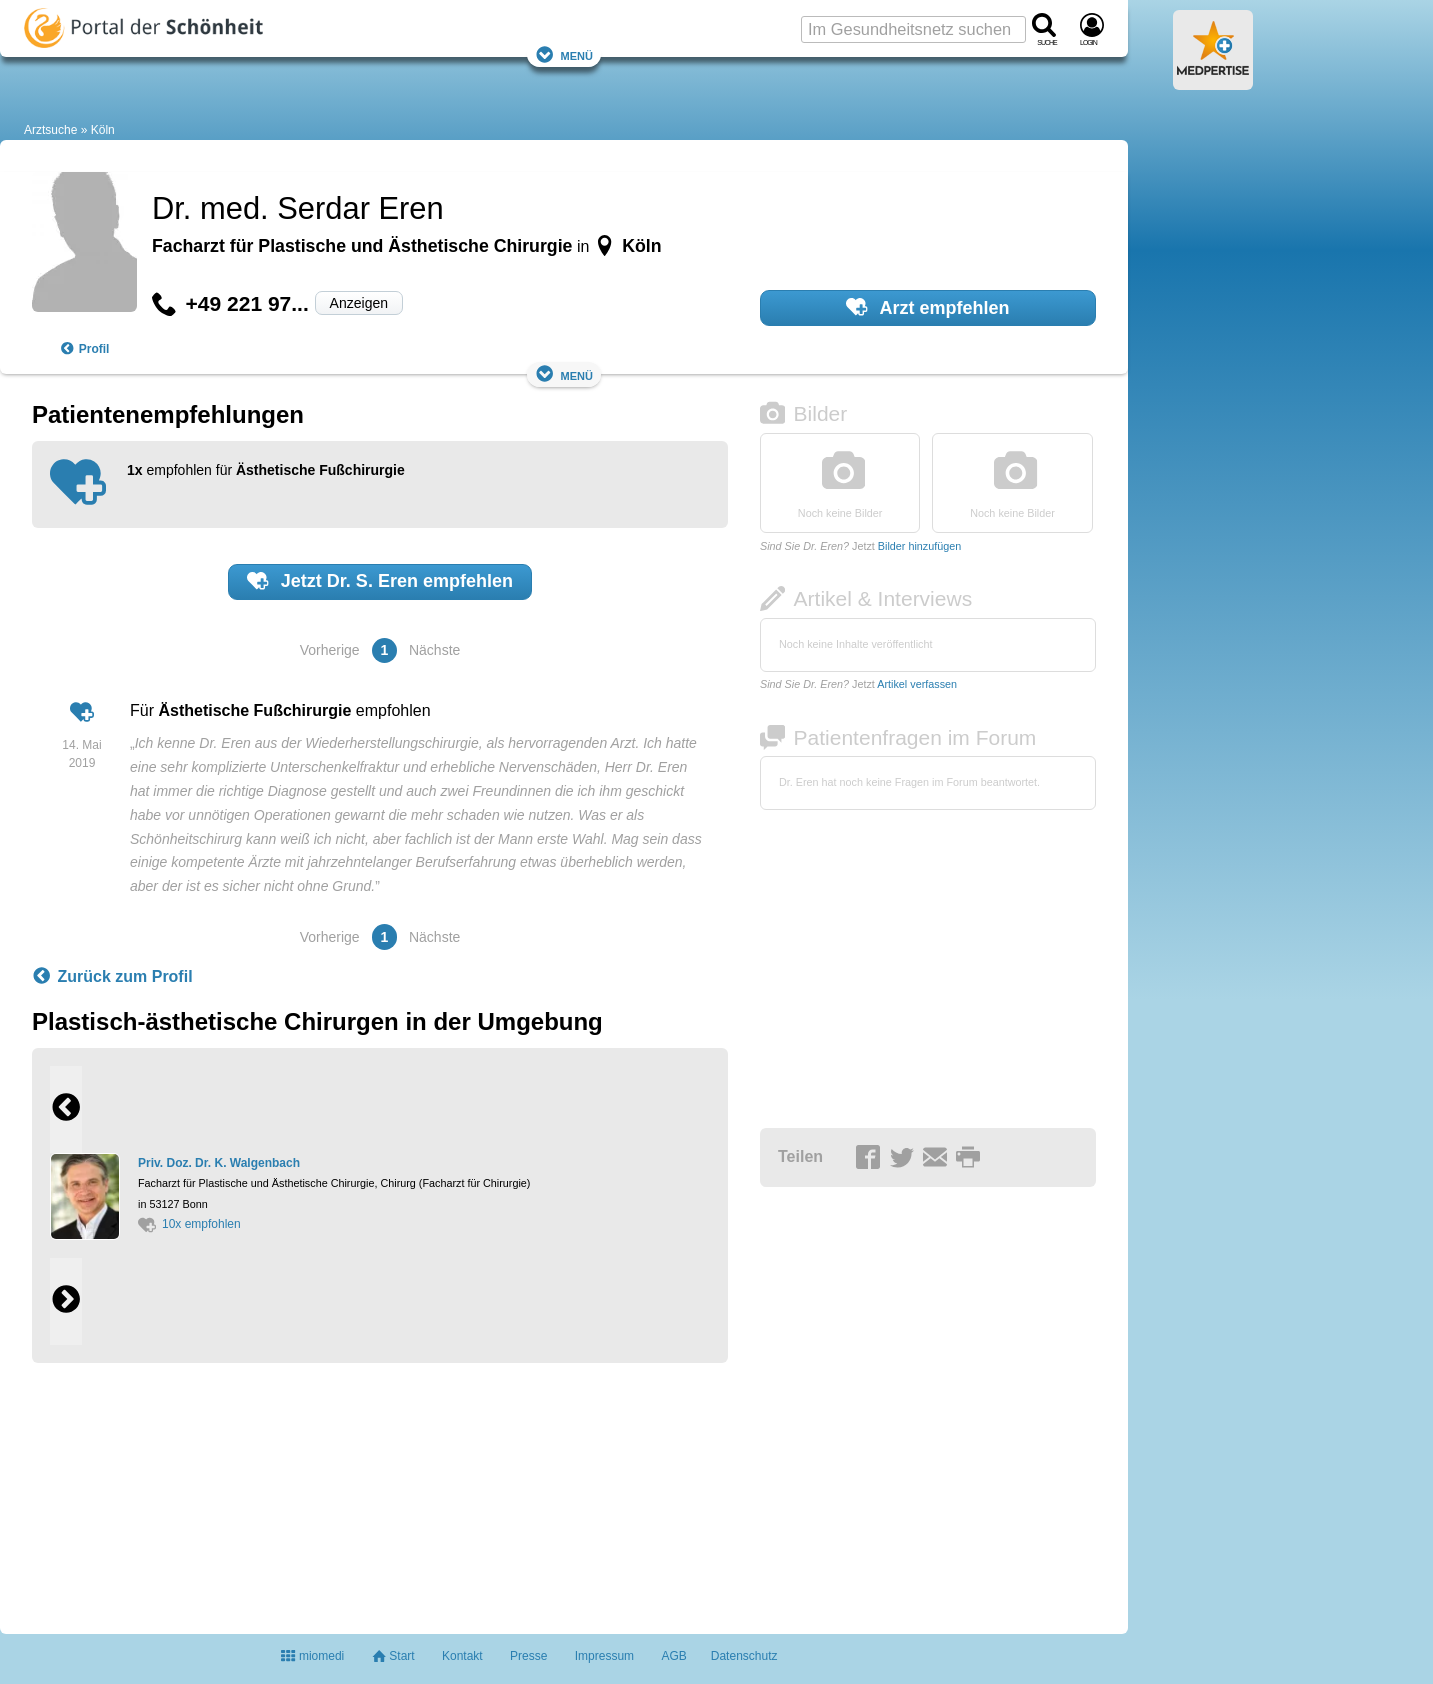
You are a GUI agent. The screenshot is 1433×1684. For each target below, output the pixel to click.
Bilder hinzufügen (919, 546)
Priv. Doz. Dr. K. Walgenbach (219, 1163)
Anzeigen (359, 303)
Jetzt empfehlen (380, 581)
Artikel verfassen (917, 684)
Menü (564, 54)
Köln (103, 130)
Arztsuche (50, 130)
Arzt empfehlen (927, 307)
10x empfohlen (189, 1224)
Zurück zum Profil (112, 977)
